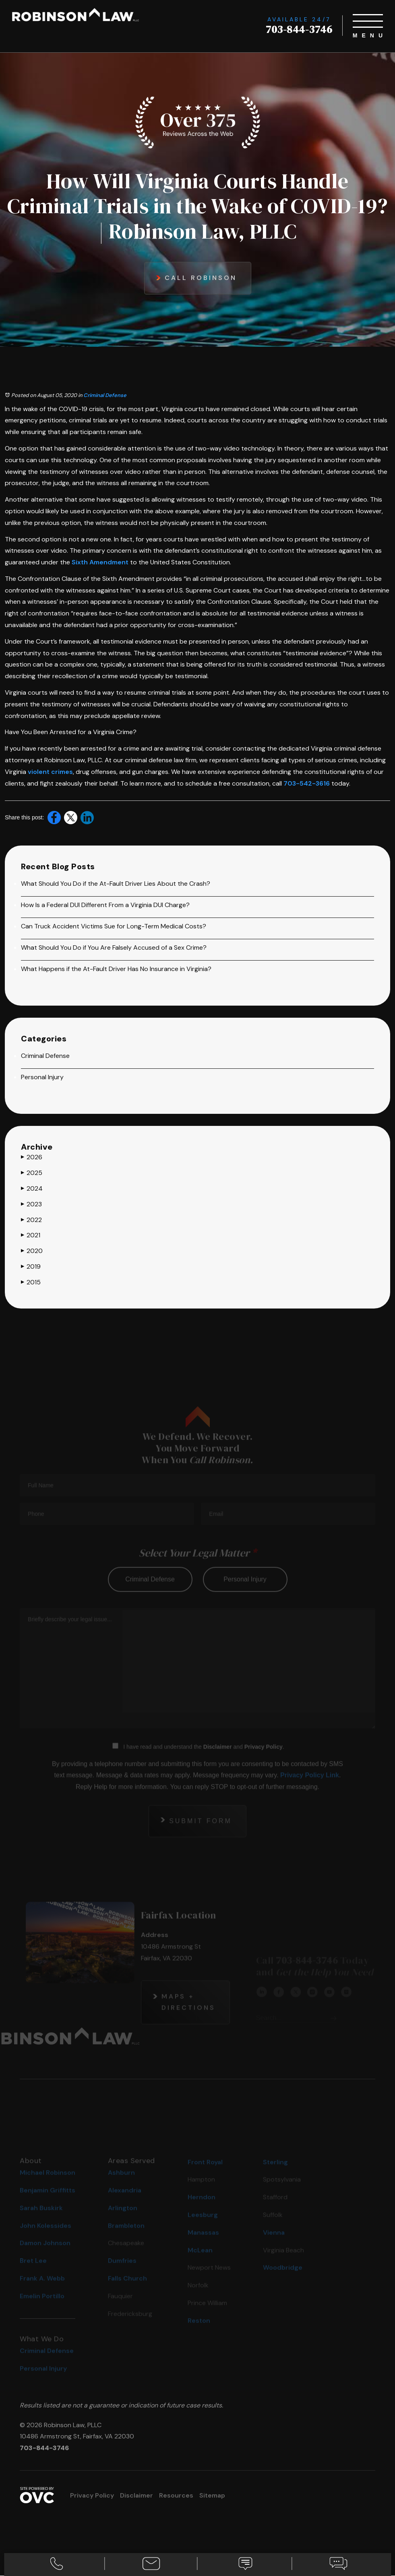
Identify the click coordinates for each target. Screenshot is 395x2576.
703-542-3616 (306, 783)
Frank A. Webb (42, 2290)
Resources (176, 2496)
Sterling (275, 2174)
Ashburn (121, 2184)
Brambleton (126, 2237)
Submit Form (200, 1832)
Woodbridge (282, 2280)
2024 (32, 1188)
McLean (200, 2262)
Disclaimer (217, 1758)
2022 (31, 1220)
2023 (31, 1204)
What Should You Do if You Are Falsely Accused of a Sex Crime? (114, 948)
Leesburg (203, 2226)
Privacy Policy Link (309, 1787)
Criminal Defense (104, 395)
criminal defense (150, 1590)
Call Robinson (201, 278)
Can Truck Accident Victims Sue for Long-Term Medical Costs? (113, 926)
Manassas (203, 2244)
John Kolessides (45, 2237)
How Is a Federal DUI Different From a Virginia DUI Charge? (105, 905)
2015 (31, 1282)
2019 (31, 1266)
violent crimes (50, 771)
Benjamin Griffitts (47, 2202)
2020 (32, 1251)
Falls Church (127, 2290)
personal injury (245, 1590)
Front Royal (205, 2174)
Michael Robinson (47, 2184)
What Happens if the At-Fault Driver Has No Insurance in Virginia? (116, 969)
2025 (31, 1173)
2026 (31, 1157)
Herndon (201, 2209)
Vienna (274, 2244)
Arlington (122, 2220)
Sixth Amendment (100, 562)
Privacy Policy (263, 1758)
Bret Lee (33, 2272)
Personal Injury (42, 1077)
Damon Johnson (45, 2255)
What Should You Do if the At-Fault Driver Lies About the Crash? (115, 884)
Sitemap (212, 2496)
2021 (30, 1235)
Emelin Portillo (42, 2308)
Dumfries (122, 2272)
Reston (199, 2332)
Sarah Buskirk (41, 2220)
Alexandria (124, 2202)
